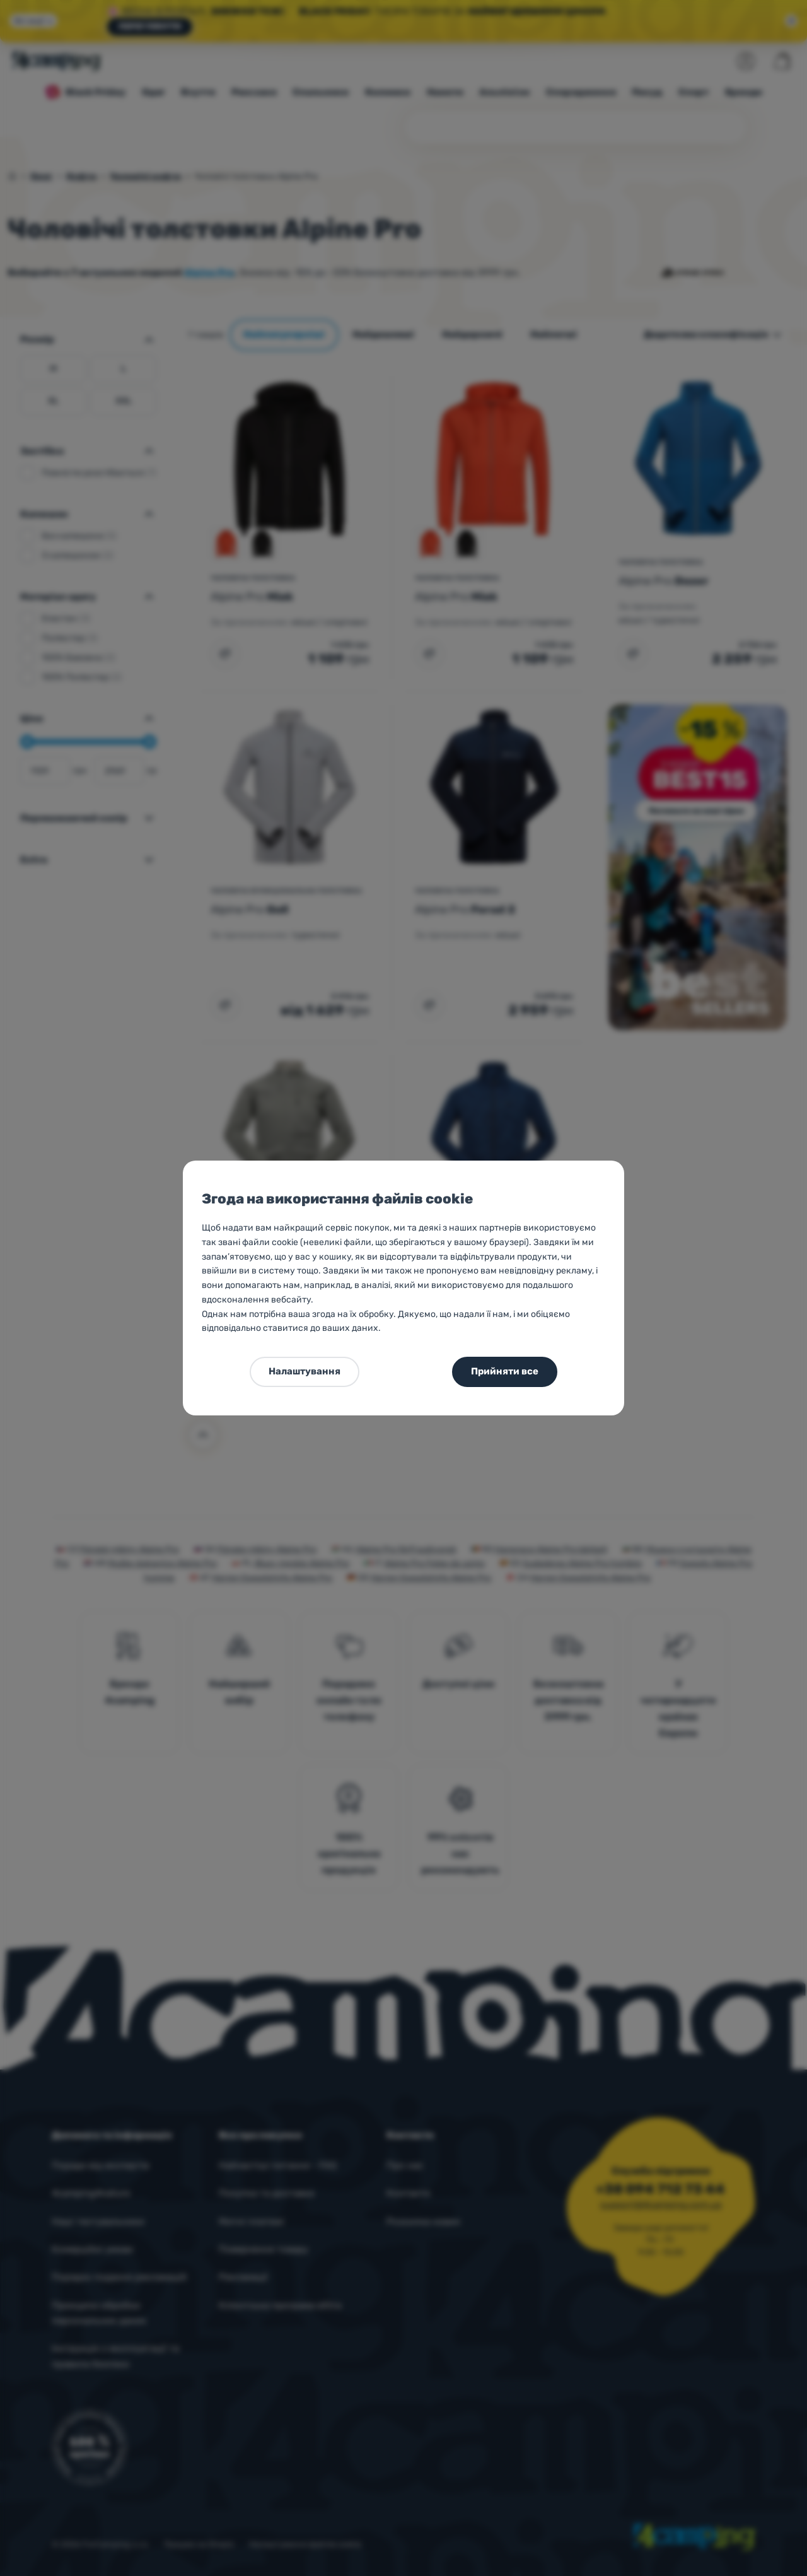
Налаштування (304, 1371)
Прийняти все (504, 1371)
